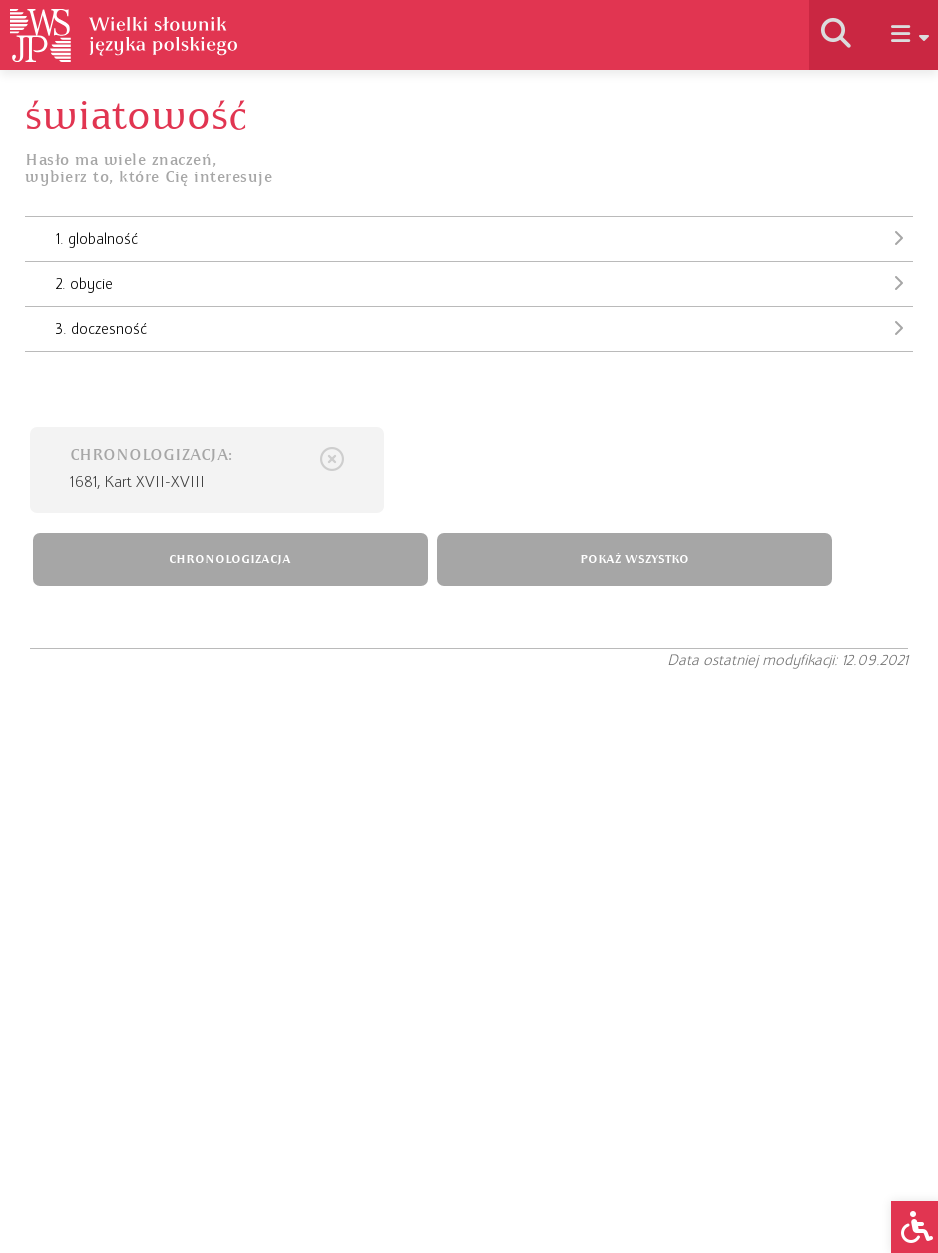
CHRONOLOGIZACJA (230, 559)
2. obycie (484, 283)
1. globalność (484, 238)
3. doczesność (484, 328)
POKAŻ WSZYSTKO (634, 559)
